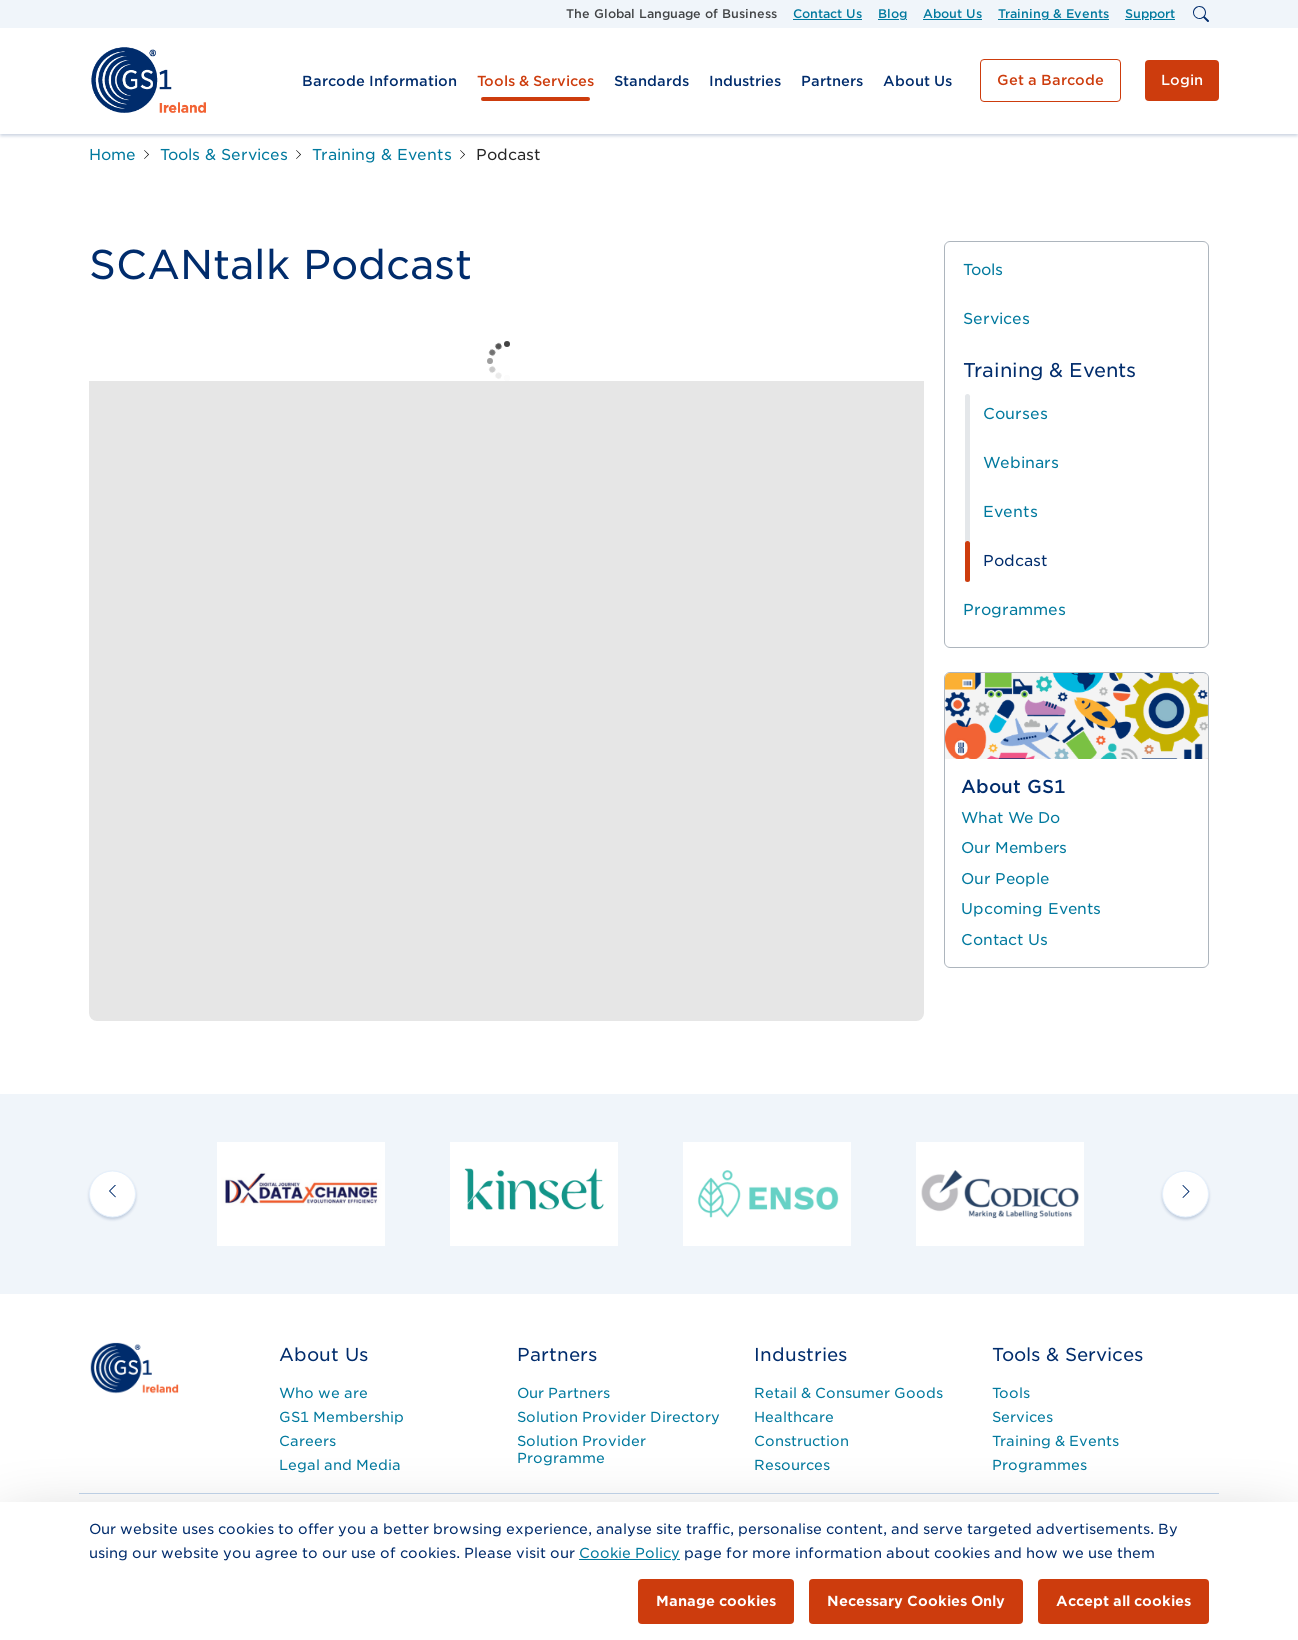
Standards (651, 81)
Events (1010, 511)
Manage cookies (716, 1601)
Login (1182, 80)
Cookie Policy (629, 1553)
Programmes (1014, 609)
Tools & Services (535, 81)
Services (996, 318)
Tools (983, 269)
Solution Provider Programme (581, 1449)
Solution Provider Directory (618, 1417)
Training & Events (1053, 13)
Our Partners (563, 1393)
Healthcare (794, 1417)
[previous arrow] (112, 1193)
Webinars (1021, 462)
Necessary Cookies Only (916, 1601)
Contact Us (827, 13)
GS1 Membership (341, 1417)
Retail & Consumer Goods (848, 1393)
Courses (1015, 413)
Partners (832, 81)
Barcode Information (379, 81)
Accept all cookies (1123, 1601)
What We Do (1010, 818)
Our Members (1014, 848)
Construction (801, 1441)
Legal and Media (340, 1465)
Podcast (1015, 560)
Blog (892, 13)
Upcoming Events (1031, 909)
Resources (792, 1465)
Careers (307, 1441)
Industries (745, 81)
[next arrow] (1185, 1193)
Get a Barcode (1050, 80)
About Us (952, 13)
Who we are (323, 1393)
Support (1150, 13)
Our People (1005, 879)
